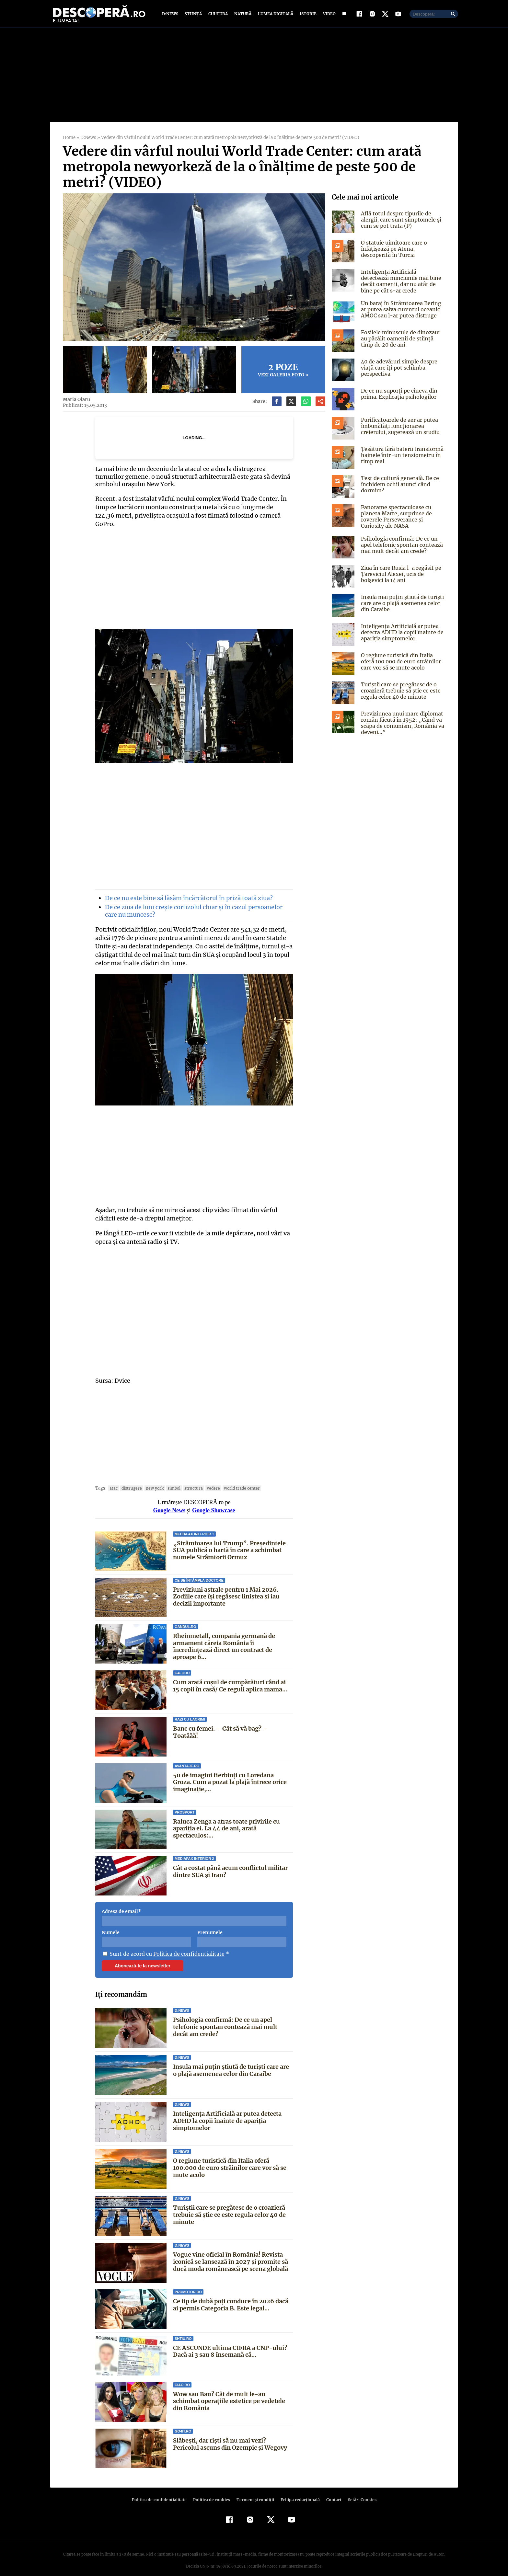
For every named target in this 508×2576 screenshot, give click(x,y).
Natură (242, 13)
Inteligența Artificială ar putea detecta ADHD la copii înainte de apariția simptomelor (227, 2112)
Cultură (217, 13)
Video (328, 13)
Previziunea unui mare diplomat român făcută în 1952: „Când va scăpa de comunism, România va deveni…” (402, 723)
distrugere (129, 1479)
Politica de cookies (212, 2491)
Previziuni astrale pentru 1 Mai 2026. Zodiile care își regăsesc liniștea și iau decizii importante (226, 1588)
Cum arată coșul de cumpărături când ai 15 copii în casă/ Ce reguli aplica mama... (229, 1677)
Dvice (122, 1372)
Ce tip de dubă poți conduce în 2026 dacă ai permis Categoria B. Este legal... (230, 2296)
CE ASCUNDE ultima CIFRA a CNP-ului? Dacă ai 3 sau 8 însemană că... (229, 2343)
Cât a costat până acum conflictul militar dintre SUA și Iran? (230, 1863)
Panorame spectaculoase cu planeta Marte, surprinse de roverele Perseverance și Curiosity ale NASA (402, 516)
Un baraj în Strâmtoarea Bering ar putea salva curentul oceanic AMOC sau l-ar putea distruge (400, 309)
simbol (171, 1479)
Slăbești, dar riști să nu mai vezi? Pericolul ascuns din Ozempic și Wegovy (233, 2435)
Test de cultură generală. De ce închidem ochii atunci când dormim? (398, 484)
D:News (171, 13)
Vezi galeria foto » (283, 370)
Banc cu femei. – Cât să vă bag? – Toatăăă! (233, 1720)
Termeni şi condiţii (254, 2491)
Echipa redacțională (298, 2491)
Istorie (306, 13)
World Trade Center (235, 1479)
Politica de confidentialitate (186, 1945)
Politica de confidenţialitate (162, 2491)
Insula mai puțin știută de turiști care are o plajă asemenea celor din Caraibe (231, 2062)
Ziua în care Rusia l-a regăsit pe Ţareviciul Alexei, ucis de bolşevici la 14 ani (403, 574)
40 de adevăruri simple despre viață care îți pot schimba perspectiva (398, 367)
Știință (193, 13)
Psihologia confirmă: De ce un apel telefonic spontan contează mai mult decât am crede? (225, 2018)
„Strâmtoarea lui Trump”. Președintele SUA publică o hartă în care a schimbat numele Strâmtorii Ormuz (228, 1541)
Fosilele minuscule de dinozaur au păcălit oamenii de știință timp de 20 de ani (403, 338)
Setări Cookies (358, 2491)
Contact (331, 2491)
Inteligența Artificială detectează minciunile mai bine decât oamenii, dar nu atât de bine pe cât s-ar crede (401, 281)
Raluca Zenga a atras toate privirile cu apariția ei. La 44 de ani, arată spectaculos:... (226, 1820)
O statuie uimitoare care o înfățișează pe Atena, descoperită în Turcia (402, 248)
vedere (209, 1479)
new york (152, 1479)
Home (69, 137)
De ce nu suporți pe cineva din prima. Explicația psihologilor (398, 393)
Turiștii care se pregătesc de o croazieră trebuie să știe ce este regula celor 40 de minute (229, 2206)
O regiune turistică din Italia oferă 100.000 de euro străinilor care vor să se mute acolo (229, 2159)
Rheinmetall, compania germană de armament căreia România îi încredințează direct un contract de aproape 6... (224, 1638)
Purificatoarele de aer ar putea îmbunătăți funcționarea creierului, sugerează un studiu (399, 426)
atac (112, 1479)
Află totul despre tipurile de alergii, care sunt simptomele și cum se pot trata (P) (400, 219)
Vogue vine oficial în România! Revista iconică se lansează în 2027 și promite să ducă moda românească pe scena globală (230, 2253)
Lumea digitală (274, 13)
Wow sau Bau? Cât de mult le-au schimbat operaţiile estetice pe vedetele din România (232, 2392)
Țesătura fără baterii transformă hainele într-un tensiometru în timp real (401, 455)
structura (190, 1479)
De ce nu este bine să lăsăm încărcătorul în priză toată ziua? (188, 889)
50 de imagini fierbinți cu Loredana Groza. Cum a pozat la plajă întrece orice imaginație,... (230, 1773)
